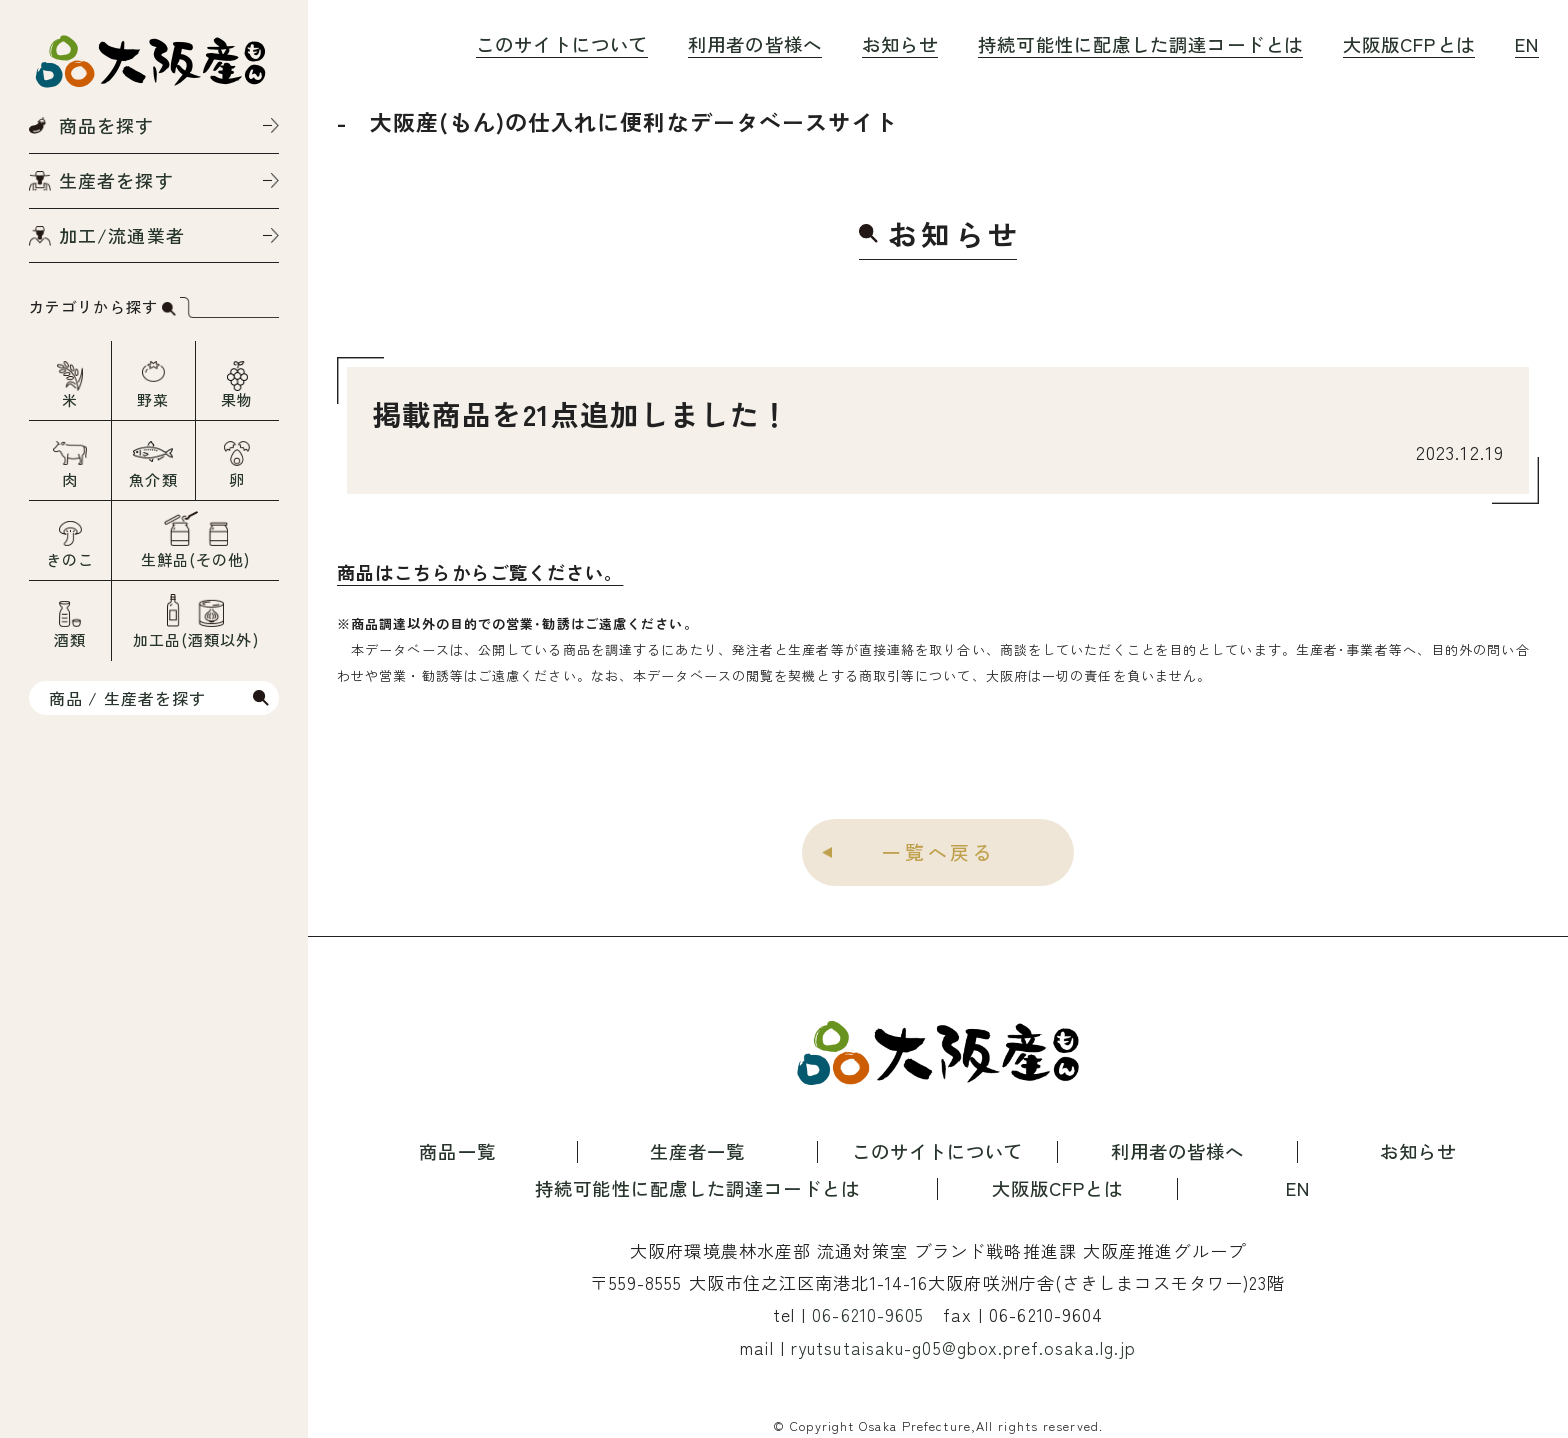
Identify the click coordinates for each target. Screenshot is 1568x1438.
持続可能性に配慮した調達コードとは (1140, 44)
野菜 (153, 399)
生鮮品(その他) (196, 559)
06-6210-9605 (868, 1315)
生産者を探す (116, 180)
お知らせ (900, 44)
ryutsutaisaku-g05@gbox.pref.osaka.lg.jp (963, 1347)
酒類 (70, 639)
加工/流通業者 (122, 235)
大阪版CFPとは (1409, 44)
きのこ (70, 559)
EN (1527, 44)
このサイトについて (562, 44)
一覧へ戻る (939, 851)
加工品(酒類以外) (196, 639)
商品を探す (107, 125)
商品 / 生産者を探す (127, 698)
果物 (237, 399)
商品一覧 (457, 1152)
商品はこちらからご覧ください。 (480, 572)
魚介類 (153, 479)
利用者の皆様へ (755, 44)
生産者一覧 (698, 1152)
